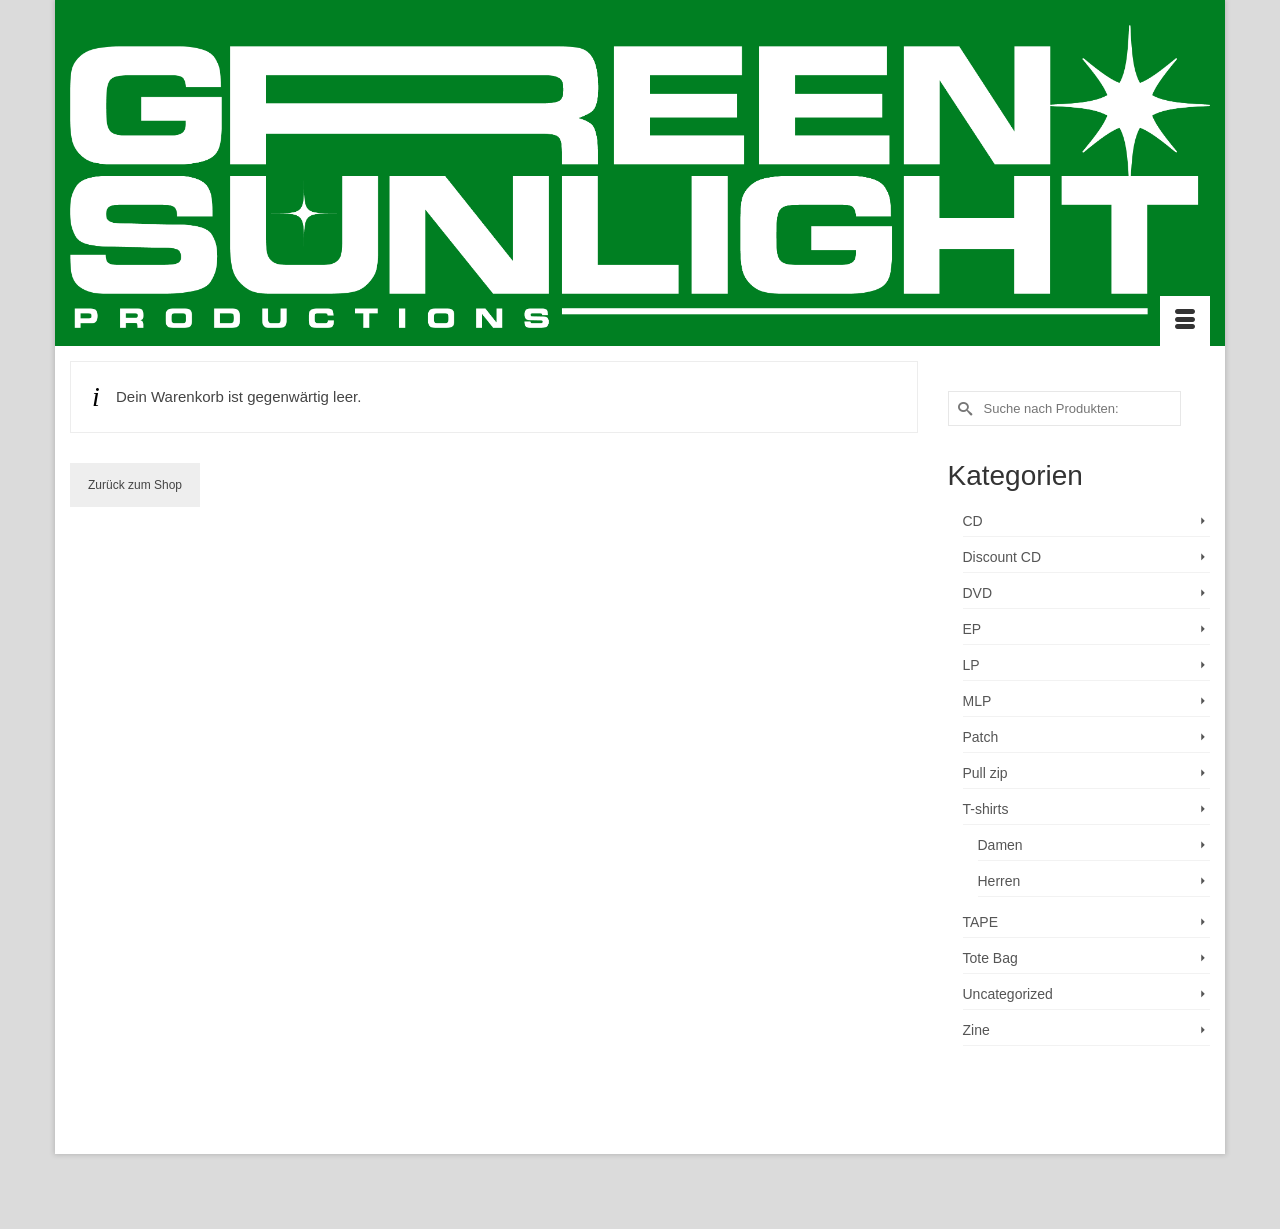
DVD (978, 593)
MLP (977, 701)
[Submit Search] (963, 408)
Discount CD (1002, 557)
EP (972, 629)
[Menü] (1185, 321)
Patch (981, 737)
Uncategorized (1008, 994)
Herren (999, 881)
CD (973, 521)
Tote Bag (990, 958)
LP (971, 665)
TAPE (981, 922)
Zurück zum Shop (135, 485)
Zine (976, 1030)
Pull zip (985, 773)
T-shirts (986, 809)
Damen (1000, 845)
